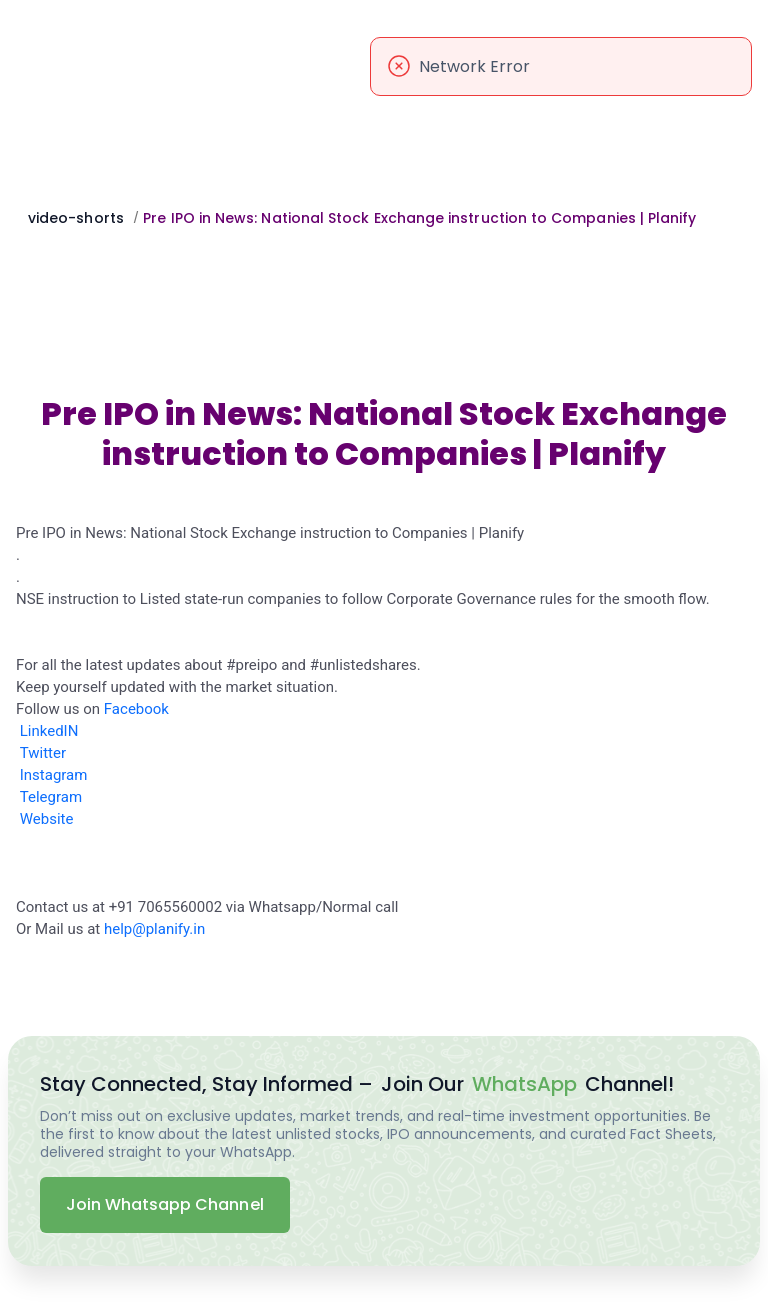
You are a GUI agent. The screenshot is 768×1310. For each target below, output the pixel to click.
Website (47, 819)
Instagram (54, 775)
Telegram (51, 797)
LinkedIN (49, 731)
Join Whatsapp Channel (165, 1204)
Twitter (43, 753)
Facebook (136, 709)
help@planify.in (154, 929)
